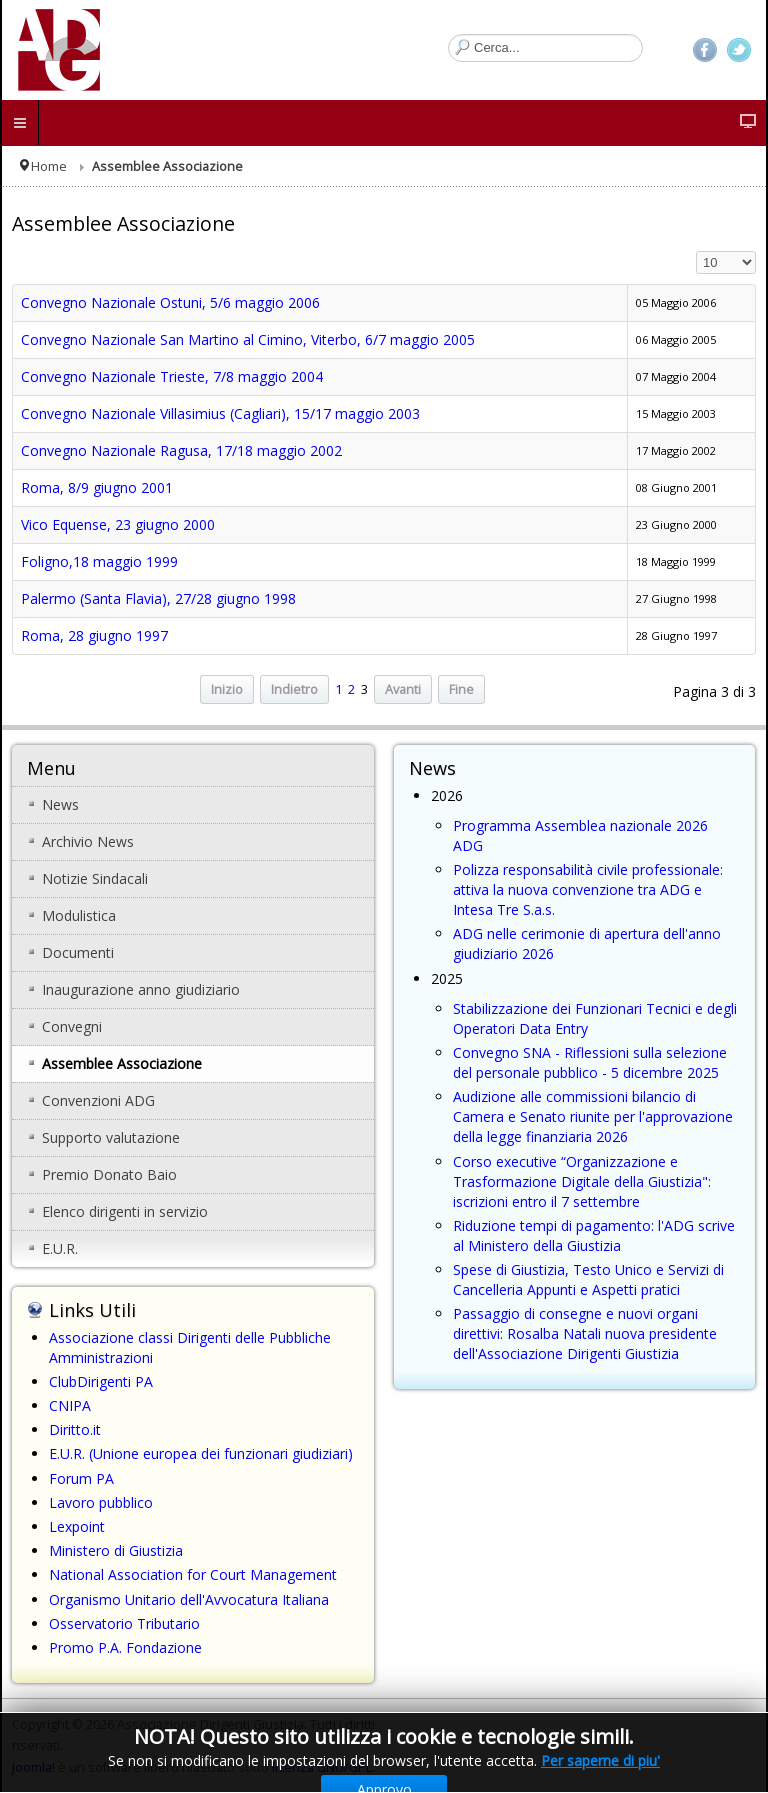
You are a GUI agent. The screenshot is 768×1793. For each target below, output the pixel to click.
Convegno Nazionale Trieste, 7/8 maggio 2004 (172, 376)
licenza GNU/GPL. (323, 1767)
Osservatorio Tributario (124, 1623)
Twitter (739, 50)
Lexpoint (77, 1526)
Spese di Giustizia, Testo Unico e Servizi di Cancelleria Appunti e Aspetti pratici (588, 1279)
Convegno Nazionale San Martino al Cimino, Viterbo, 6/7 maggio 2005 (248, 339)
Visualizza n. (696, 251)
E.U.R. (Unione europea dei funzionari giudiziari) (201, 1453)
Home (49, 166)
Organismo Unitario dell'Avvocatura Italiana (189, 1599)
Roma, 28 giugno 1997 (94, 635)
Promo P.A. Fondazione (125, 1647)
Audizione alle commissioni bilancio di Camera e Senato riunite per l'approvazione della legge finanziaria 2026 (593, 1116)
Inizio (227, 689)
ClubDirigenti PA (101, 1381)
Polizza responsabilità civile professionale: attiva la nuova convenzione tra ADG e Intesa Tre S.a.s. (588, 889)
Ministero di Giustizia (116, 1550)
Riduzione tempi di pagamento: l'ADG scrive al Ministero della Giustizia (594, 1235)
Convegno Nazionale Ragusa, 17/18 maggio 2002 (181, 450)
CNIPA (70, 1405)
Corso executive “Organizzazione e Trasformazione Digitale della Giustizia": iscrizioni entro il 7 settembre (582, 1181)
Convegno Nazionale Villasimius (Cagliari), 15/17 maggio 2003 (220, 413)
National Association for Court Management (193, 1574)
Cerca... (448, 34)
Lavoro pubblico (101, 1502)
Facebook (705, 50)
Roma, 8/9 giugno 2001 (97, 487)
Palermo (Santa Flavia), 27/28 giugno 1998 (158, 598)
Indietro (294, 689)
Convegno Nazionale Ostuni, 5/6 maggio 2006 (170, 302)
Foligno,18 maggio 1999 (99, 561)
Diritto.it (75, 1429)
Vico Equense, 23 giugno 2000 (118, 524)
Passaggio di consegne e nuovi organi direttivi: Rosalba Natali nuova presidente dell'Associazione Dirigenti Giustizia (585, 1333)
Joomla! (33, 1767)
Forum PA (81, 1478)
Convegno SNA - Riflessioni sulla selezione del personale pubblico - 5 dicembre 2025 (590, 1062)
